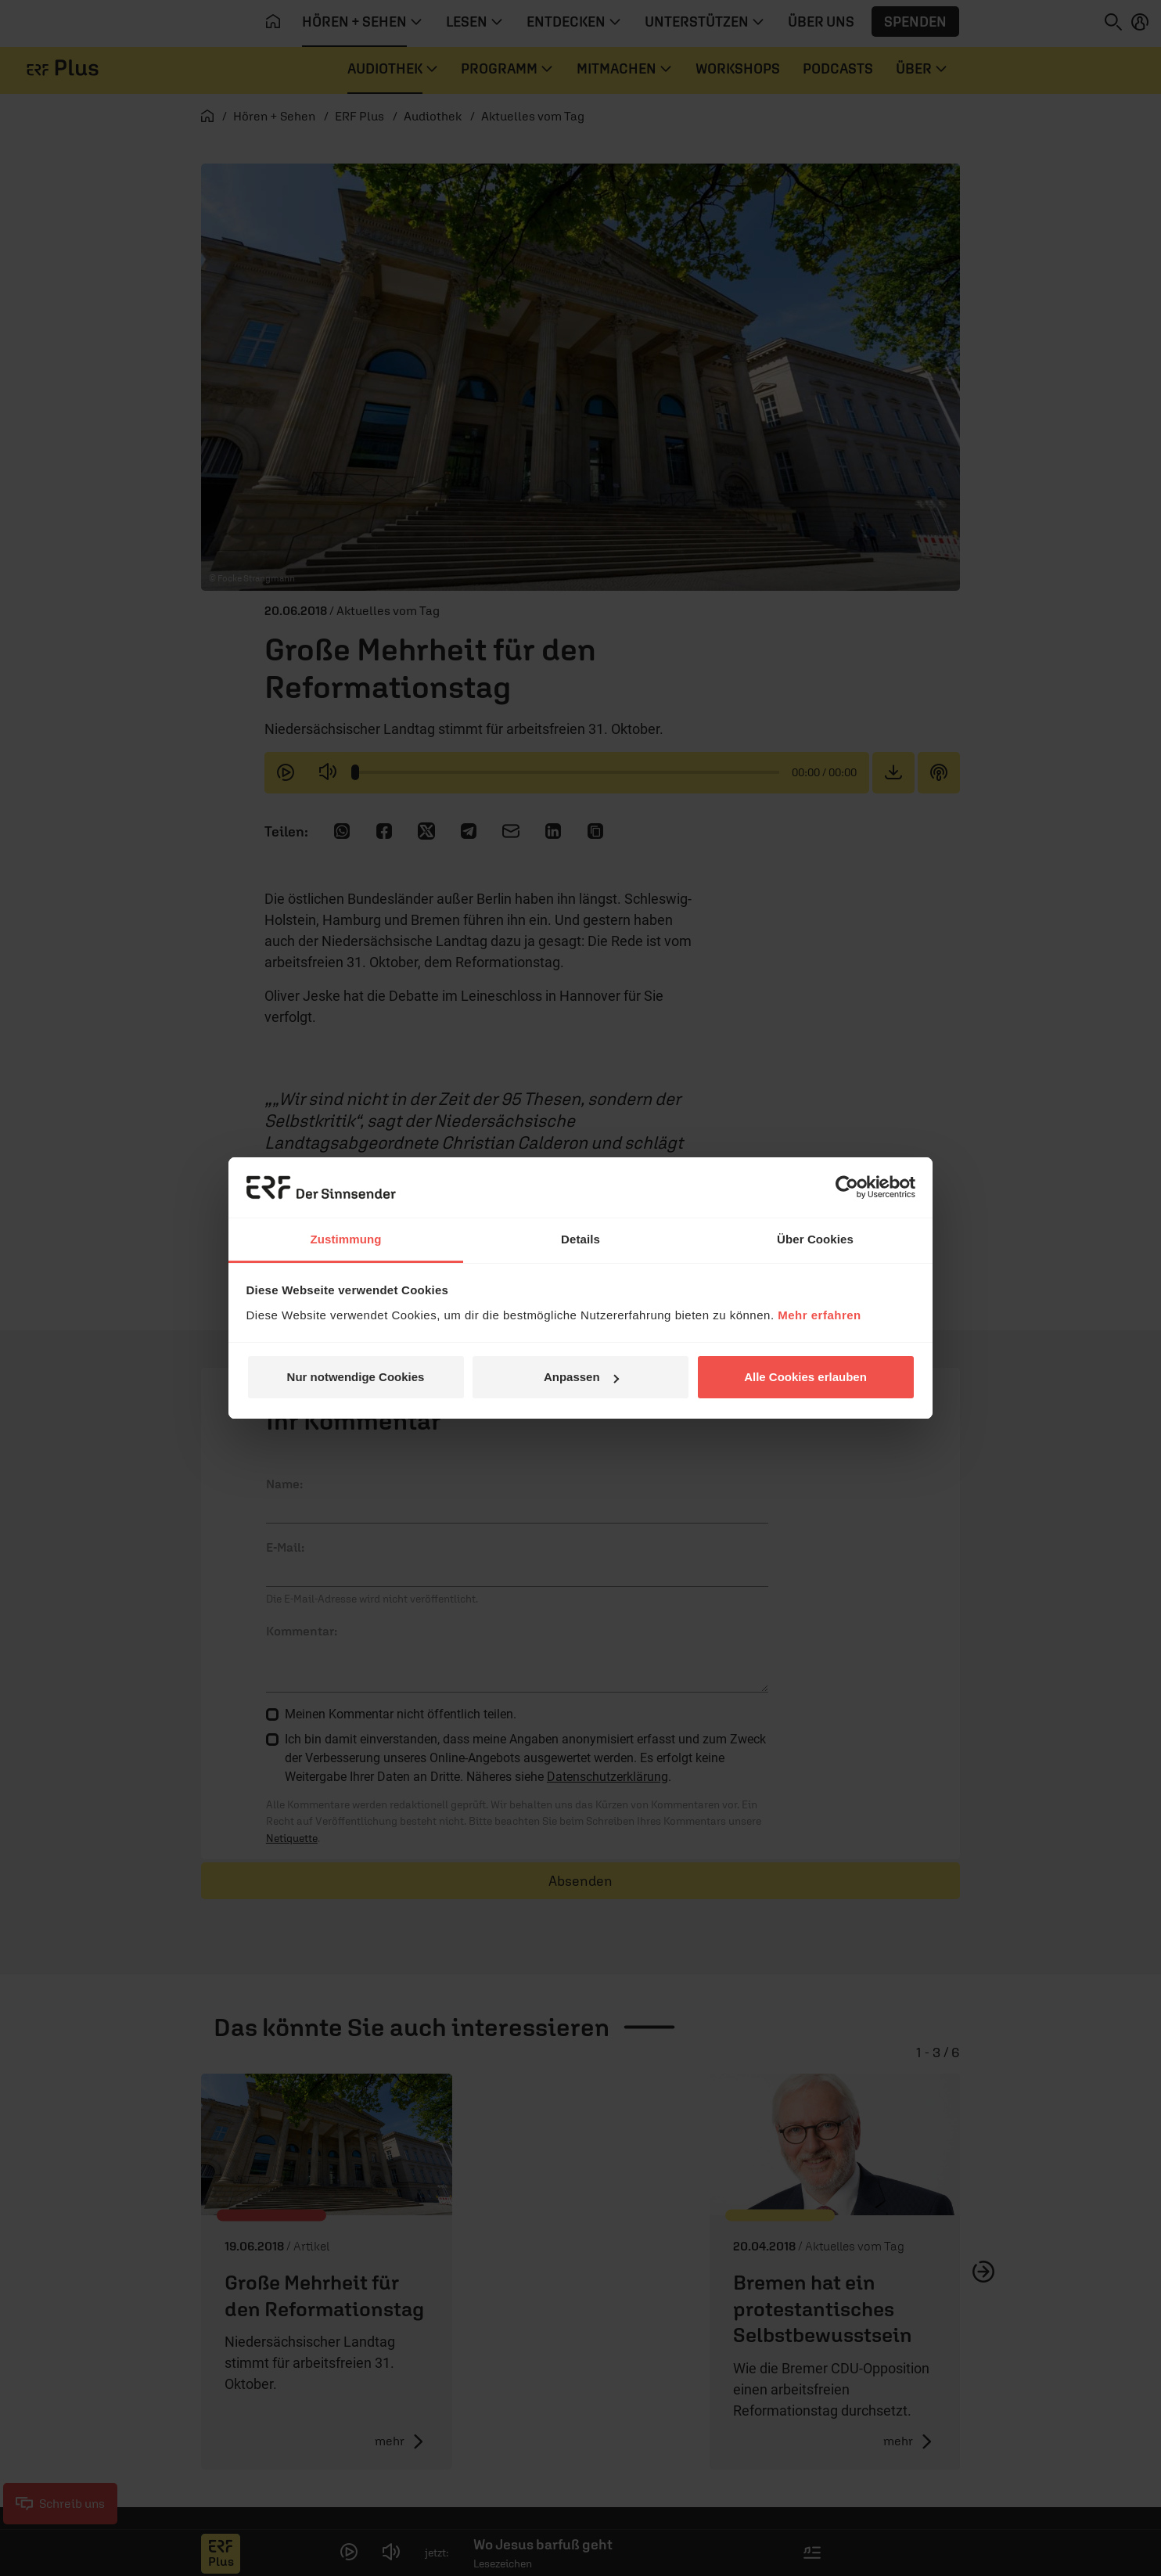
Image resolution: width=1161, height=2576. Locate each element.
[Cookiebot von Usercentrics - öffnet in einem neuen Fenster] (846, 1187)
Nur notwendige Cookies (356, 1376)
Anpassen (581, 1376)
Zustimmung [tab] (346, 1239)
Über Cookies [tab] (815, 1239)
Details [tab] (580, 1239)
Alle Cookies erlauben (805, 1376)
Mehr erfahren (819, 1315)
